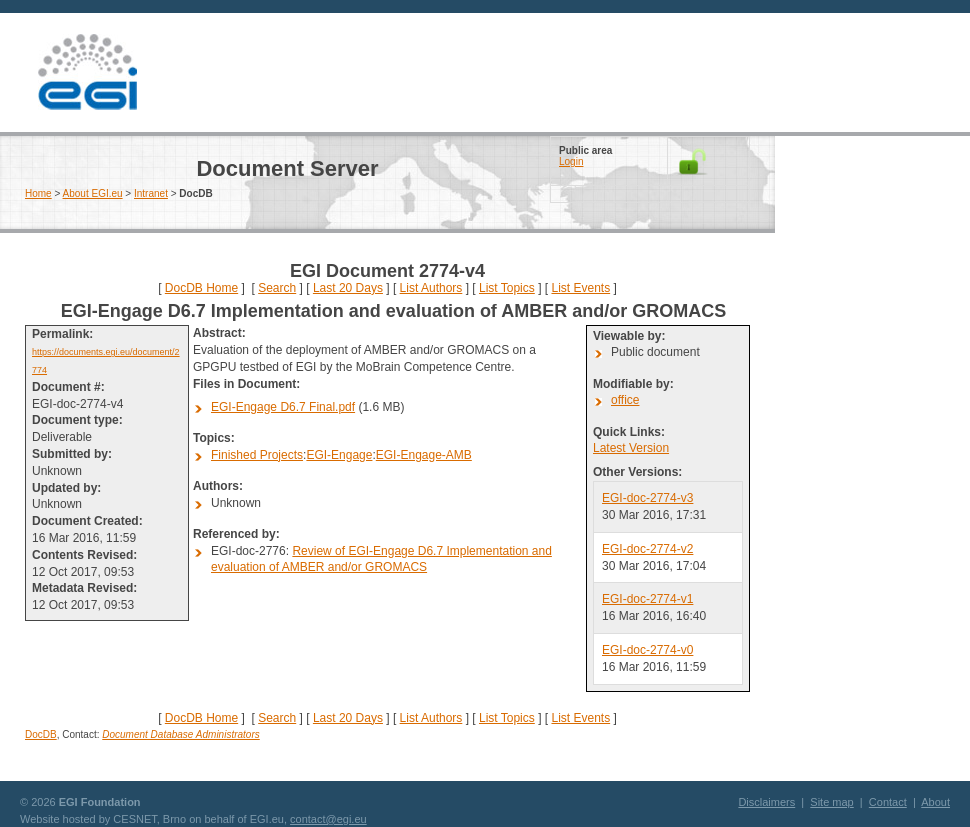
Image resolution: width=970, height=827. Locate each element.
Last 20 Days (348, 288)
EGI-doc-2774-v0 (647, 650)
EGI (87, 72)
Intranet (151, 193)
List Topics (507, 288)
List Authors (431, 288)
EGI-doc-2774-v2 (647, 549)
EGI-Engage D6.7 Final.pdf (283, 407)
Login (571, 161)
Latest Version (631, 448)
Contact (888, 802)
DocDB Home (201, 288)
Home (38, 193)
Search (277, 288)
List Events (580, 288)
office (625, 400)
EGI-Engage (339, 455)
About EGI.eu (93, 193)
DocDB (41, 734)
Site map (831, 802)
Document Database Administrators (180, 734)
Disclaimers (766, 802)
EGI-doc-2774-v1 (647, 599)
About (935, 802)
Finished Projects (257, 455)
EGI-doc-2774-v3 (647, 498)
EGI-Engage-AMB (424, 455)
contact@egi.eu (328, 819)
